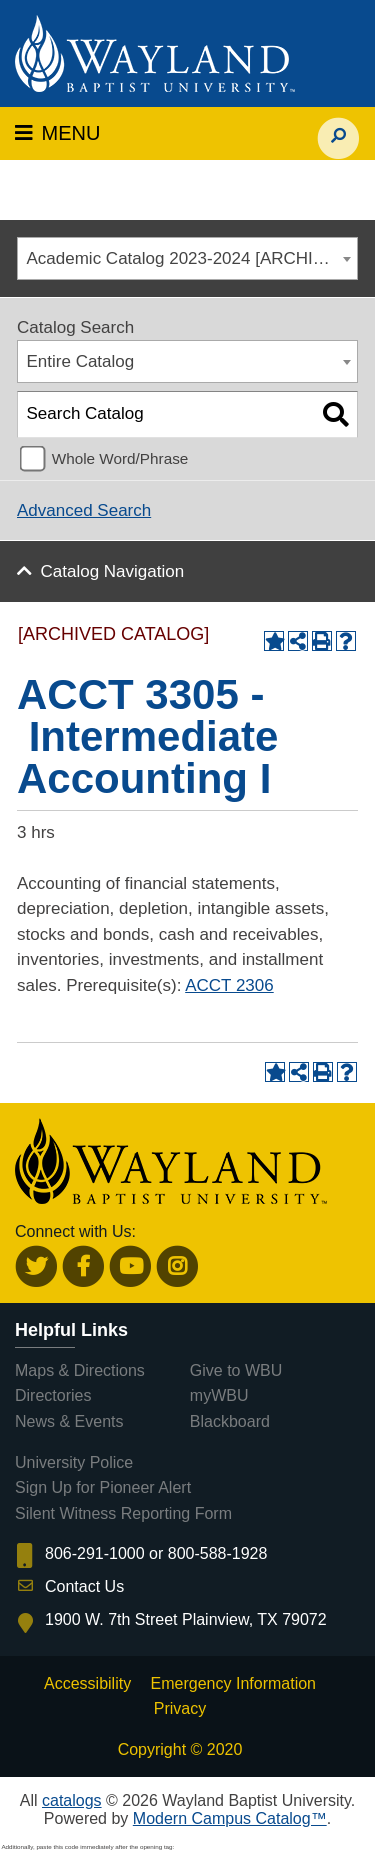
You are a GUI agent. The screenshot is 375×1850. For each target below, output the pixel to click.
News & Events (69, 1421)
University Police (74, 1462)
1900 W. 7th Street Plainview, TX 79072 (186, 1619)
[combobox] (187, 258)
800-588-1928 (218, 1553)
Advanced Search (84, 510)
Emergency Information (233, 1683)
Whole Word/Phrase (120, 458)
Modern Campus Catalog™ (230, 1818)
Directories (53, 1395)
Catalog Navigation (113, 571)
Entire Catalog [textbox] (81, 361)
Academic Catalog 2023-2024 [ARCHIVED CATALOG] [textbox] (192, 258)
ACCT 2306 (229, 985)
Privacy (180, 1708)
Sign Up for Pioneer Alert (103, 1487)
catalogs (72, 1800)
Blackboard (230, 1421)
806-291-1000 (95, 1553)
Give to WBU (236, 1370)
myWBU (219, 1395)
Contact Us (84, 1586)
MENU (57, 133)
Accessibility (87, 1683)
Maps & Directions (80, 1370)
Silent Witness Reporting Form (123, 1513)
